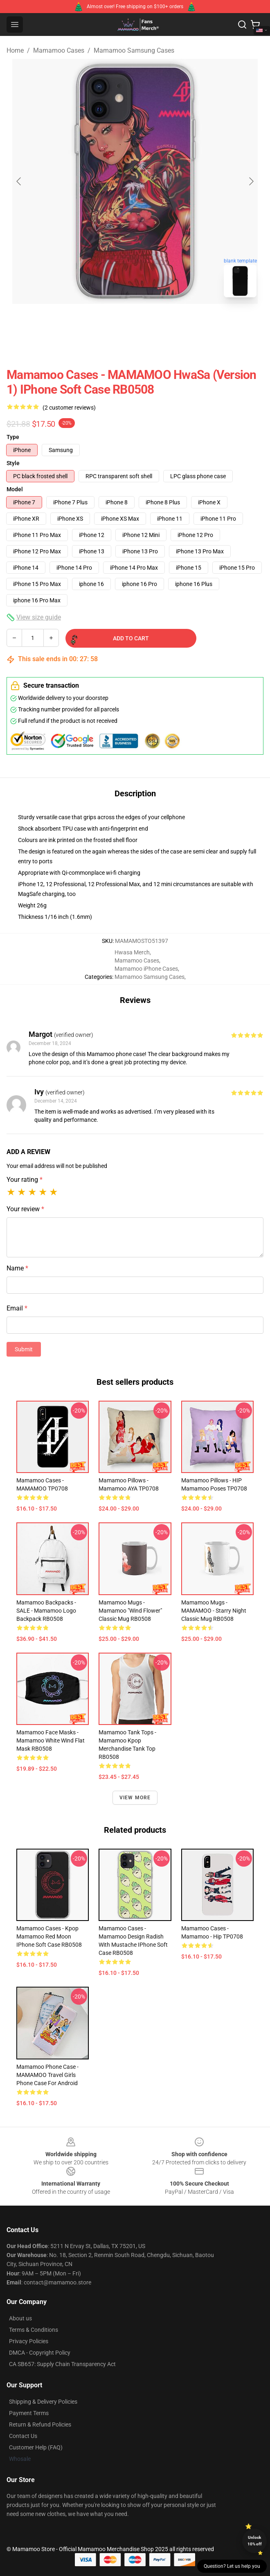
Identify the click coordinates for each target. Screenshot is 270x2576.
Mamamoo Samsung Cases (134, 50)
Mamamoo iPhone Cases (146, 968)
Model (15, 489)
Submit (24, 1349)
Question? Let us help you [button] (232, 2566)
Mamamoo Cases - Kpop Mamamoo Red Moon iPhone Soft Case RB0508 (49, 1936)
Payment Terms (29, 2413)
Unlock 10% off (255, 2540)
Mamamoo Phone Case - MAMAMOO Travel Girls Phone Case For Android (47, 2074)
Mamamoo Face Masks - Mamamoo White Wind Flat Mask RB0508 (50, 1740)
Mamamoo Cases (58, 50)
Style (13, 463)
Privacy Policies (28, 2341)
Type (13, 437)
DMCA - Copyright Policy (39, 2352)
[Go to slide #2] (156, 321)
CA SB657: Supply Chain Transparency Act (62, 2364)
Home (15, 50)
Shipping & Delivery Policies (43, 2401)
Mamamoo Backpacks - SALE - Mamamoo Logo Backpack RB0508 (46, 1610)
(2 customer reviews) (69, 407)
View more (135, 1798)
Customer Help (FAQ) (36, 2447)
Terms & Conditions (33, 2329)
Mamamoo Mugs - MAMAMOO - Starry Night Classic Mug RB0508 (213, 1610)
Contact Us (23, 2436)
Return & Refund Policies (40, 2424)
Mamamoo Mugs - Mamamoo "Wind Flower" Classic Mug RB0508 (130, 1610)
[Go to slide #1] (113, 321)
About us (20, 2318)
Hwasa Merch (132, 952)
